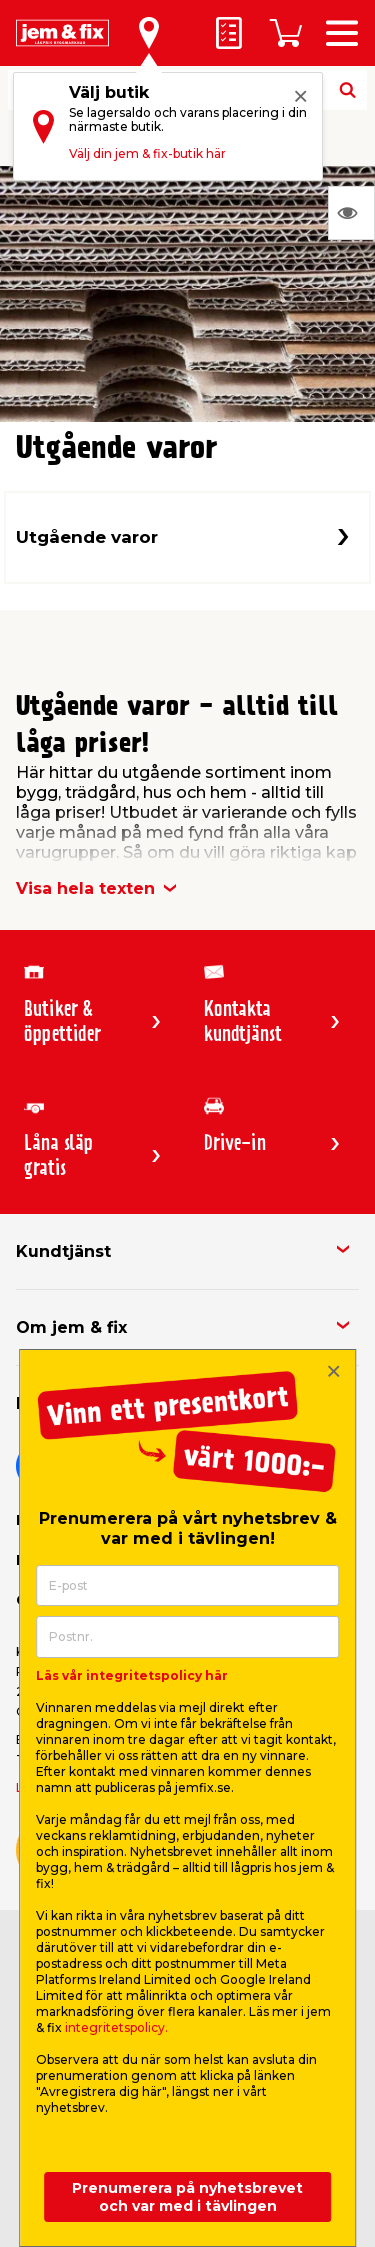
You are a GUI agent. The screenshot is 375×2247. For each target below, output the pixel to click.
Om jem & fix (71, 1327)
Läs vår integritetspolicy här (132, 1675)
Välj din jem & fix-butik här (147, 153)
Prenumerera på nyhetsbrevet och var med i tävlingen (187, 2197)
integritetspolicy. (116, 2027)
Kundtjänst (63, 1251)
